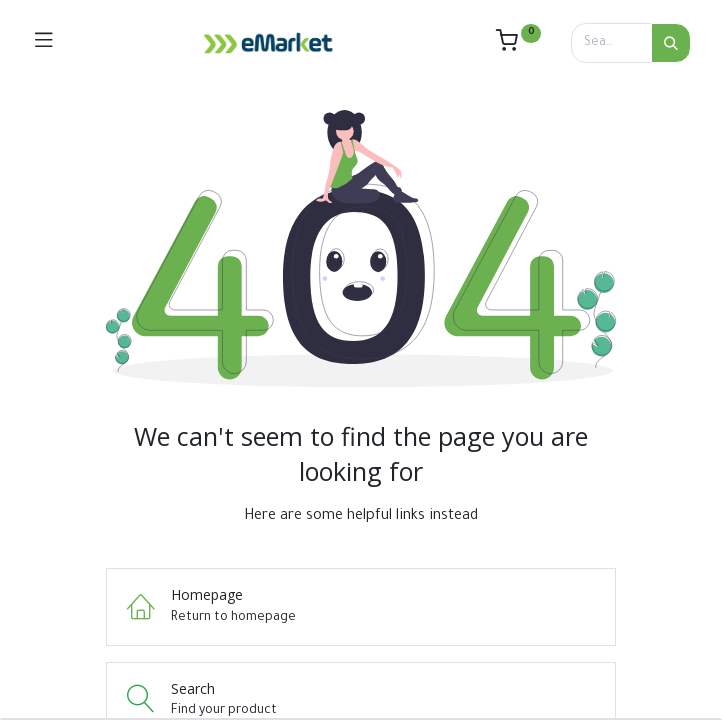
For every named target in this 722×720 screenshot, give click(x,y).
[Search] (671, 43)
